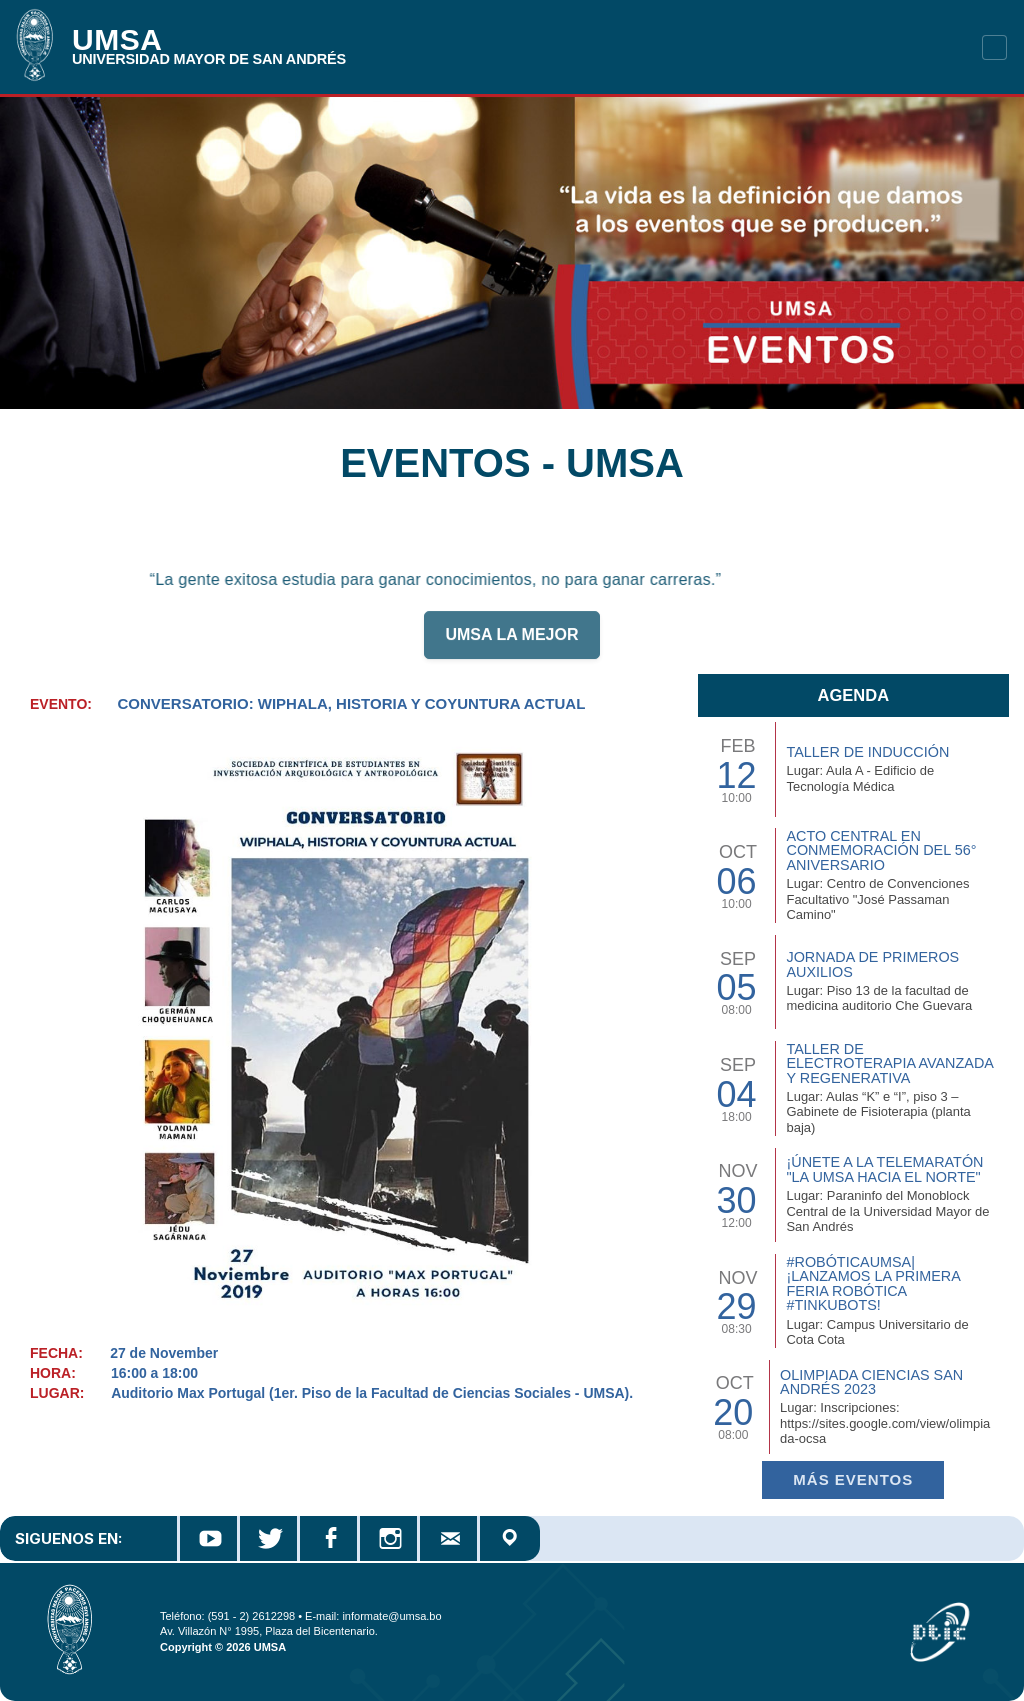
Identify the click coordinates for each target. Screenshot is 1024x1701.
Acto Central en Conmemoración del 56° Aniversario (881, 850)
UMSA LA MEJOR (511, 643)
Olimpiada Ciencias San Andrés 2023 (871, 1382)
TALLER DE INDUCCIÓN (867, 752)
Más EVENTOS (853, 1479)
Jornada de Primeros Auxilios (872, 964)
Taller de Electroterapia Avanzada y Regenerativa (889, 1063)
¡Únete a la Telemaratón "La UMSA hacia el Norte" (884, 1169)
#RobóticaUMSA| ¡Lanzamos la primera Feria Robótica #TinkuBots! (873, 1283)
